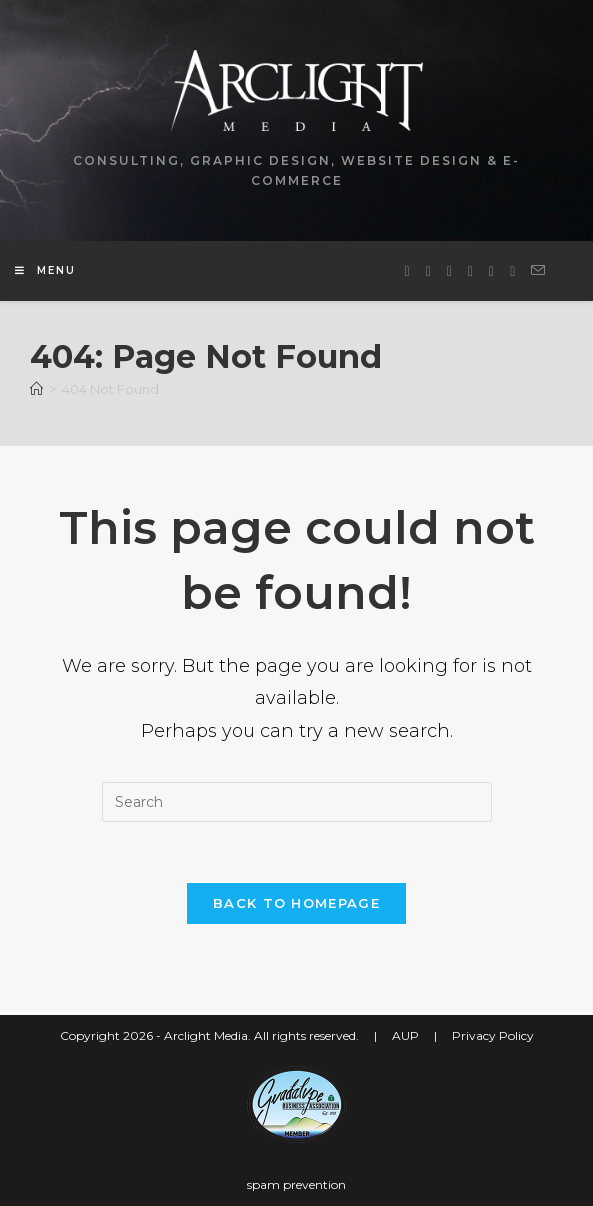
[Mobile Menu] (45, 270)
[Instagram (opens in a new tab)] (449, 271)
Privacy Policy (493, 1035)
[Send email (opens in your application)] (538, 270)
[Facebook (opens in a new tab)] (428, 271)
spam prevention (296, 1184)
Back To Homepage (296, 903)
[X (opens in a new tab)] (407, 271)
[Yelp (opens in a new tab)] (512, 271)
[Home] (36, 389)
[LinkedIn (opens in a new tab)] (470, 271)
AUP (405, 1035)
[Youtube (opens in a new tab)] (491, 271)
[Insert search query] (297, 802)
